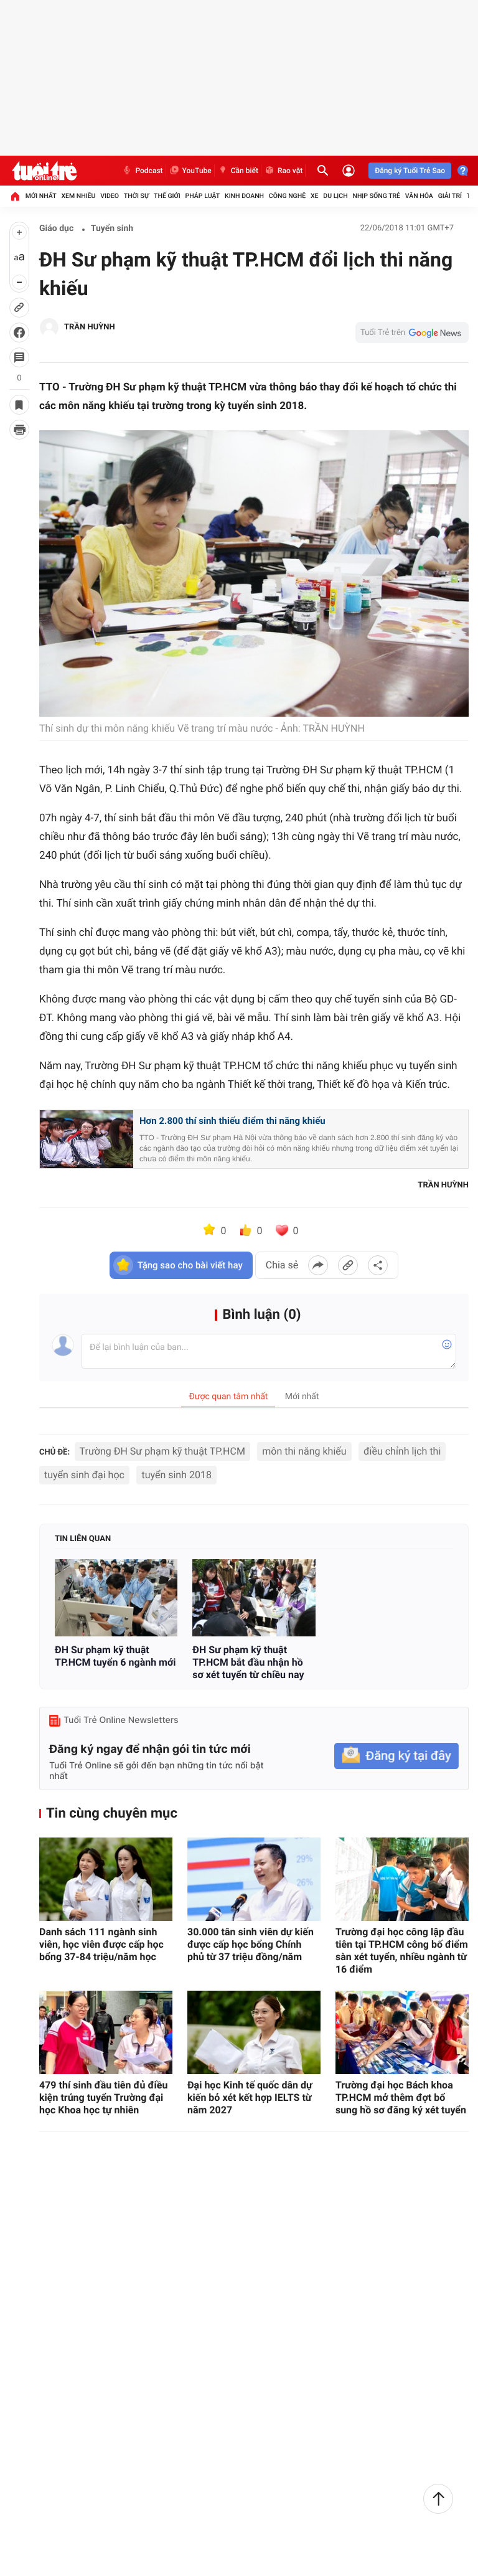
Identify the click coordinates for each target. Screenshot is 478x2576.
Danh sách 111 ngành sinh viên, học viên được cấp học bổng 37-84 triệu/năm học (101, 1944)
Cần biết (237, 170)
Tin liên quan (83, 1539)
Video (109, 196)
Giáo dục (56, 229)
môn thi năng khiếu (304, 1451)
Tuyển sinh (112, 229)
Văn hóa (419, 196)
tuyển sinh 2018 (176, 1475)
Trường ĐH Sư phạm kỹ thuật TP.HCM (162, 1451)
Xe (315, 196)
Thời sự (136, 196)
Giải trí (450, 196)
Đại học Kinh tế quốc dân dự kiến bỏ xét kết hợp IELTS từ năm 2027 (249, 2097)
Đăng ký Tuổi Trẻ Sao (410, 170)
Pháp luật (202, 196)
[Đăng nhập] (348, 170)
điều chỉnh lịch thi (402, 1451)
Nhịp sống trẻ (376, 196)
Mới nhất (41, 196)
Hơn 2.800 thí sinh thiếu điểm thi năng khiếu (232, 1120)
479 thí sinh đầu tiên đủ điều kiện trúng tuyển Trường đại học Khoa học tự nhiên (103, 2097)
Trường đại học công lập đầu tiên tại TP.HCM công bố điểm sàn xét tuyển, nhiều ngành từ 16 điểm (401, 1950)
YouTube (190, 170)
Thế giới (167, 196)
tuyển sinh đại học (84, 1475)
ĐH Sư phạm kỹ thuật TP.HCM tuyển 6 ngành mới (115, 1656)
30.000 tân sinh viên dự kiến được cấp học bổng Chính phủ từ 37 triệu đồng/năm (250, 1944)
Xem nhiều (78, 196)
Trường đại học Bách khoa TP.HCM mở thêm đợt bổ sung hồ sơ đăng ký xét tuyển (400, 2097)
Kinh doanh (244, 196)
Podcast (141, 170)
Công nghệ (287, 196)
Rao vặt (283, 170)
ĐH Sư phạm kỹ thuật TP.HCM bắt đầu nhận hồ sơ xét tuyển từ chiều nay (248, 1662)
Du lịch (335, 196)
